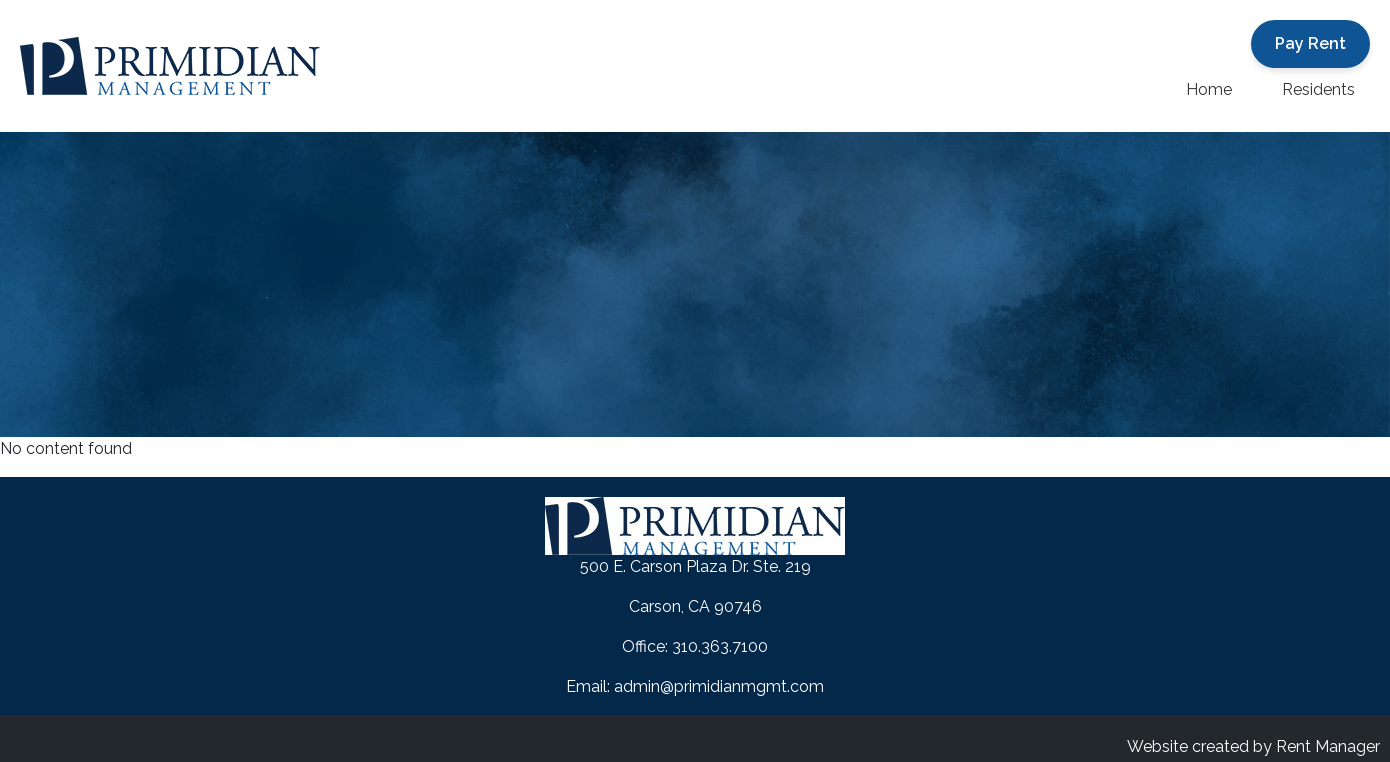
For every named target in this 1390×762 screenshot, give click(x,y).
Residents (1318, 89)
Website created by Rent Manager (1253, 746)
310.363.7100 (720, 646)
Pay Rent (1310, 43)
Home (1209, 89)
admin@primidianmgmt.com (719, 686)
